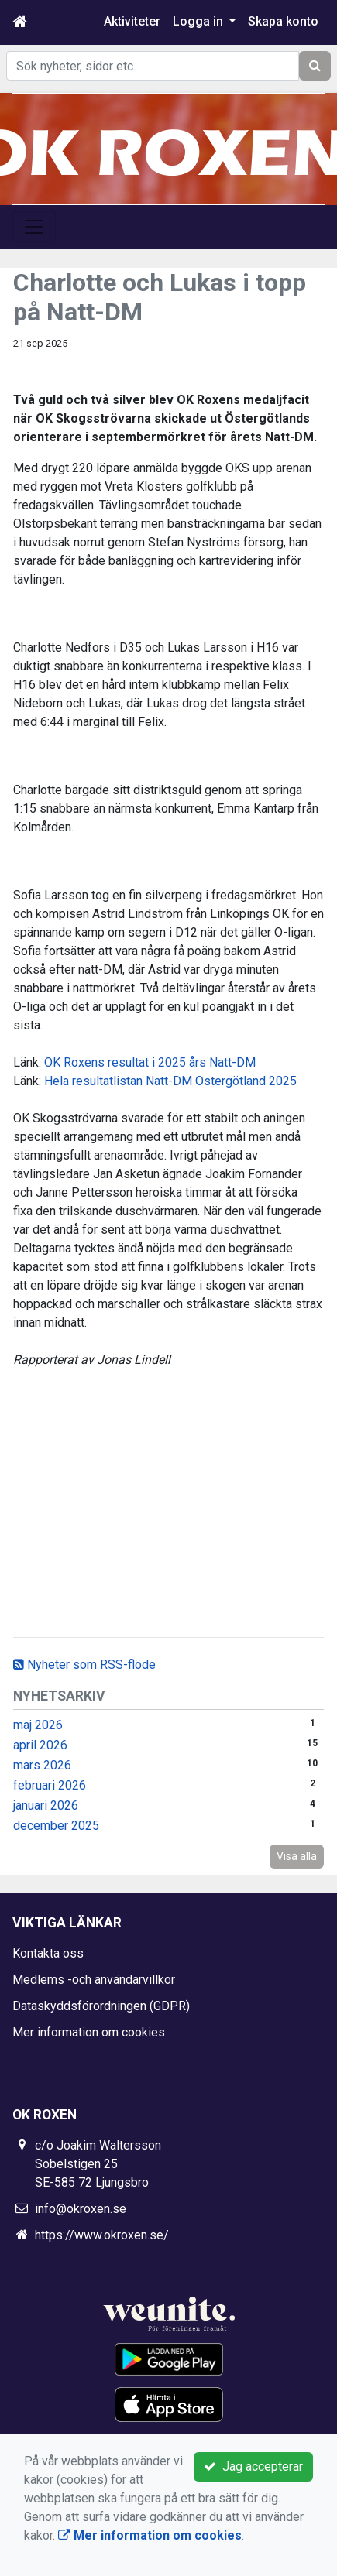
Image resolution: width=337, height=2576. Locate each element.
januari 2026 (45, 1805)
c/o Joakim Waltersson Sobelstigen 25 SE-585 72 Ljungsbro (98, 2164)
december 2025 (56, 1825)
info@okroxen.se (80, 2208)
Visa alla (297, 1856)
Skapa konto (283, 21)
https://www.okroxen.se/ (102, 2235)
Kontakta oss (48, 1953)
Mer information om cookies (88, 2032)
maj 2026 (38, 1725)
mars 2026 (42, 1765)
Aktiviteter (132, 21)
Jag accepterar (253, 2466)
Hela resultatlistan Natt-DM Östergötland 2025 (170, 1081)
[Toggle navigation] (34, 226)
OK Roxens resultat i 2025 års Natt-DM (150, 1062)
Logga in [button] (199, 21)
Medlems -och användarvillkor (93, 1979)
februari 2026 (49, 1785)
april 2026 (40, 1745)
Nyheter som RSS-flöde (84, 1664)
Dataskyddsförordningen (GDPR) (101, 2006)
